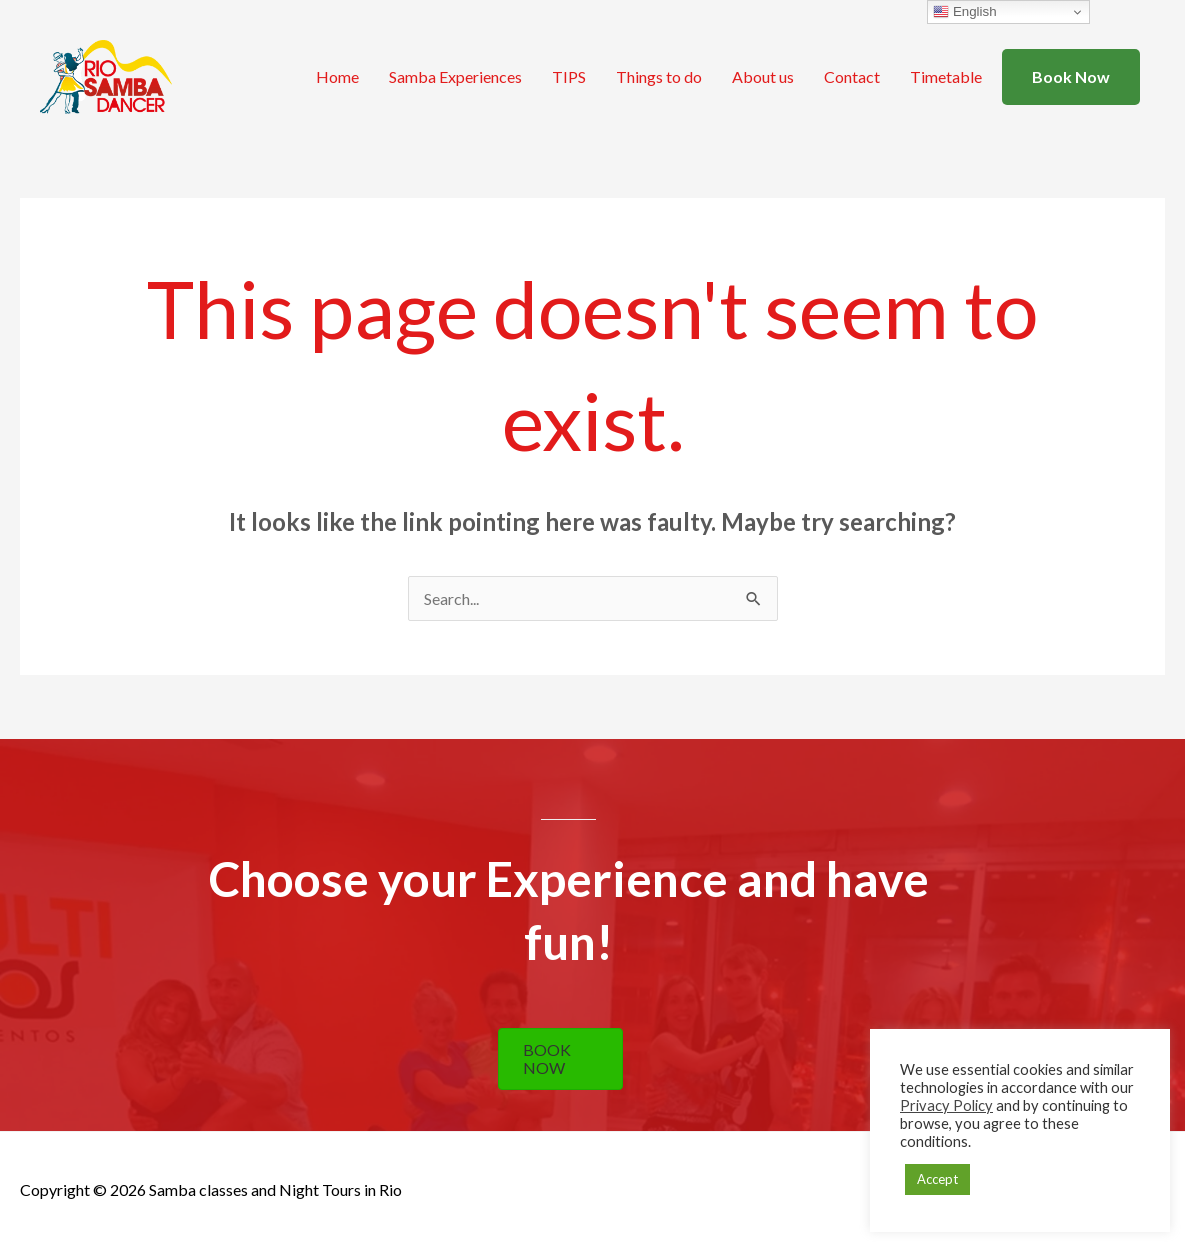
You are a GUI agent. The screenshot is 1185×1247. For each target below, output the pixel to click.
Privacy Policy (946, 1105)
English (964, 12)
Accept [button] (937, 1179)
